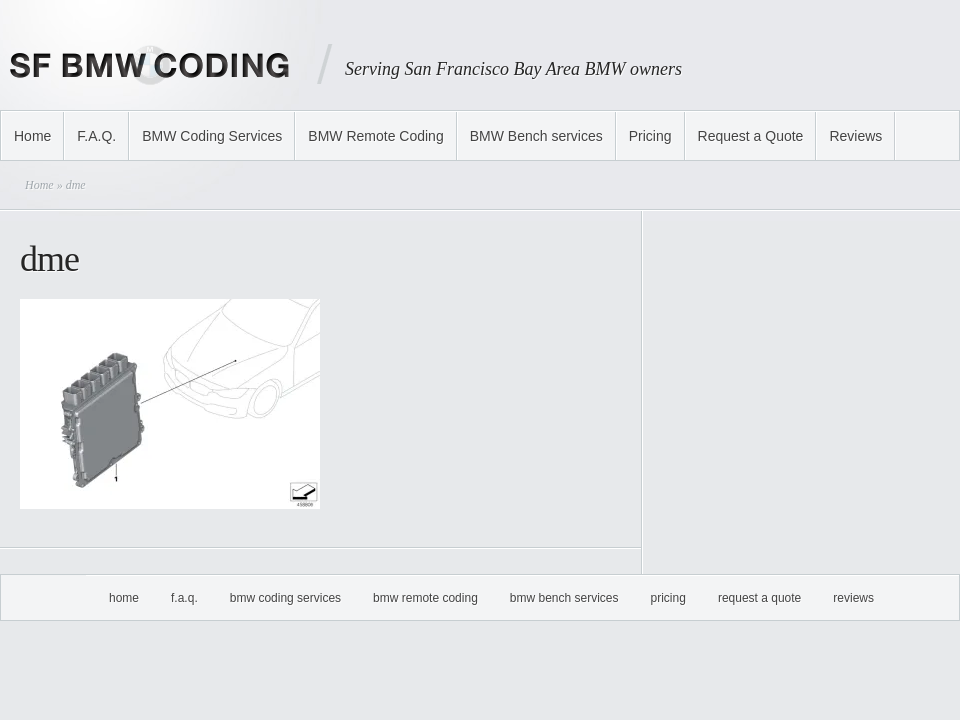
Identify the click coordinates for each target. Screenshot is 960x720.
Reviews (855, 136)
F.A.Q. (96, 136)
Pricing (650, 136)
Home (32, 136)
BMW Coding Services (212, 136)
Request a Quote (751, 136)
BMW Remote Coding (375, 136)
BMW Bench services (536, 136)
